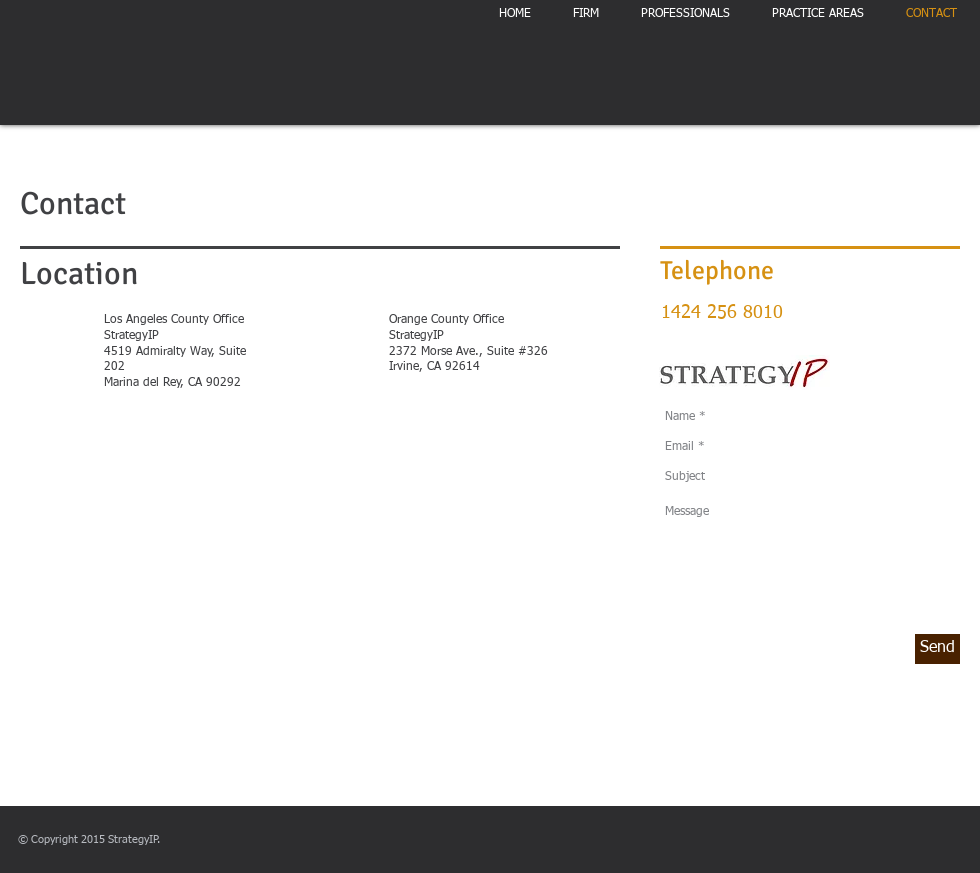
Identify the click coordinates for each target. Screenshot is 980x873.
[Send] (937, 649)
